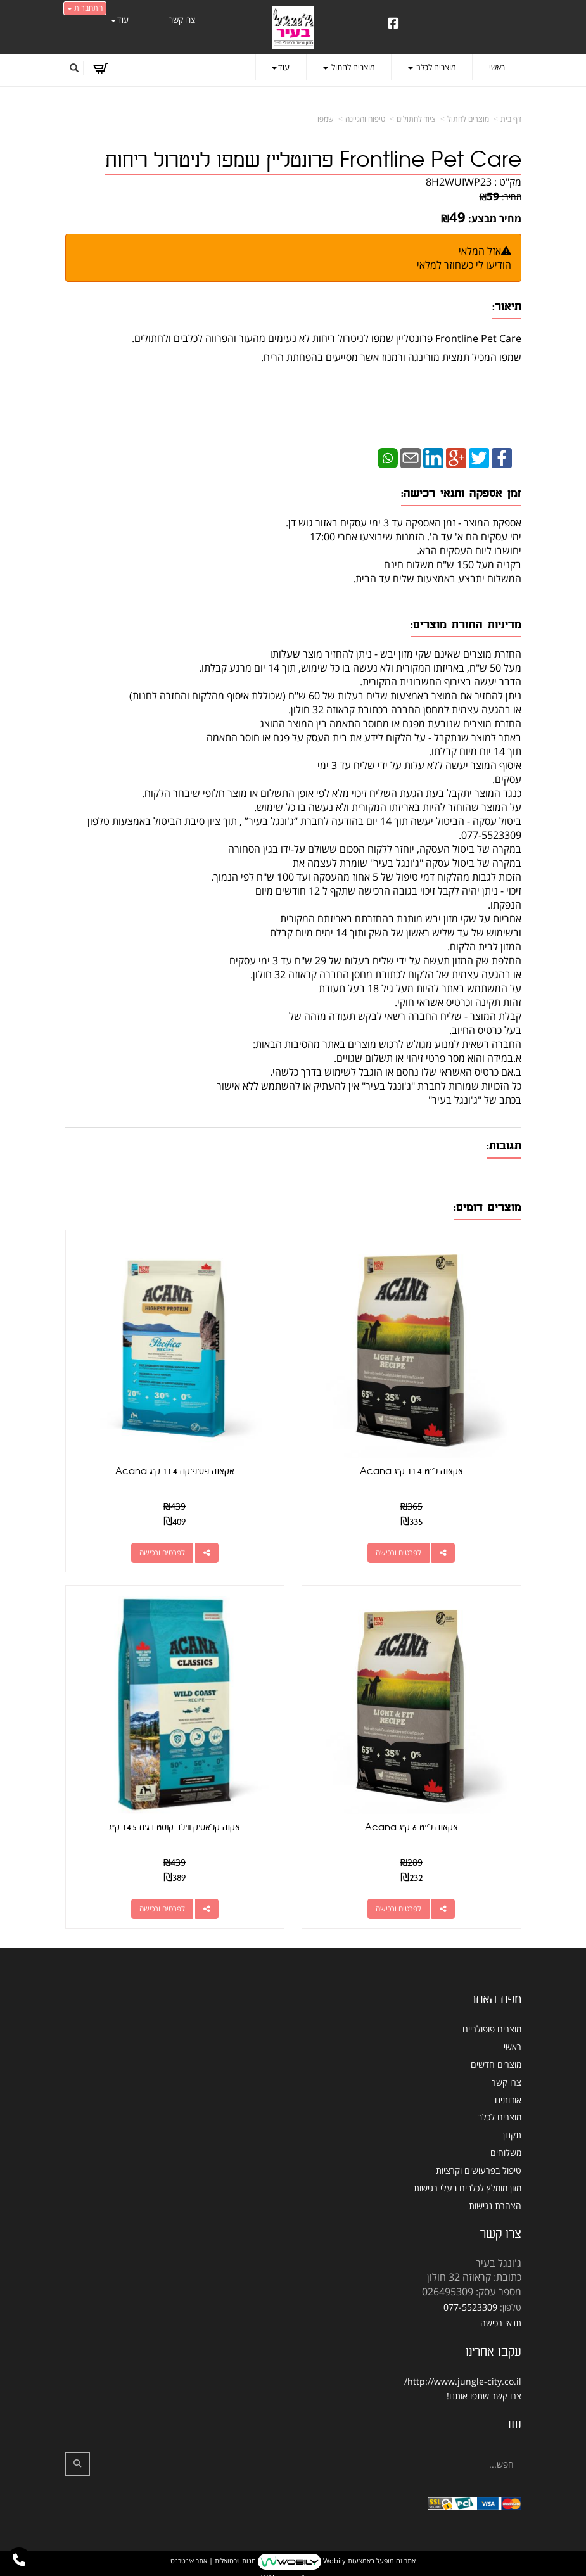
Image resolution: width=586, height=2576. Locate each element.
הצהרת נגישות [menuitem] (495, 2204)
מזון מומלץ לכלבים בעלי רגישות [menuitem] (467, 2186)
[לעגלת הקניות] (100, 68)
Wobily (333, 2559)
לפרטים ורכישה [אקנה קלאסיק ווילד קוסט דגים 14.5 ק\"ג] (161, 1906)
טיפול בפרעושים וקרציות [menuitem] (478, 2168)
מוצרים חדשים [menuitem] (496, 2062)
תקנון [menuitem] (512, 2133)
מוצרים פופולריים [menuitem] (491, 2028)
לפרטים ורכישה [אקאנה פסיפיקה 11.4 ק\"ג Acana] (161, 1551)
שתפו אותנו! (468, 2394)
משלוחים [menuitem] (505, 2151)
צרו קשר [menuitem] (182, 19)
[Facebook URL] (393, 24)
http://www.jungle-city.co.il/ (462, 2380)
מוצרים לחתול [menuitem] (349, 67)
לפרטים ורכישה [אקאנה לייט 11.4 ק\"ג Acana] (399, 1551)
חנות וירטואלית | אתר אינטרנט (213, 2559)
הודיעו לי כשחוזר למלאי (464, 265)
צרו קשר (506, 2394)
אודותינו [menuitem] (508, 2098)
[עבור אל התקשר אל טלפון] (19, 2560)
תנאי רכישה (500, 2321)
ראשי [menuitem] (497, 67)
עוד (120, 19)
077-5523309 (470, 2306)
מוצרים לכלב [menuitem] (432, 67)
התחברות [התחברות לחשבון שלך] (85, 8)
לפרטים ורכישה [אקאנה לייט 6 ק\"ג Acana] (399, 1906)
